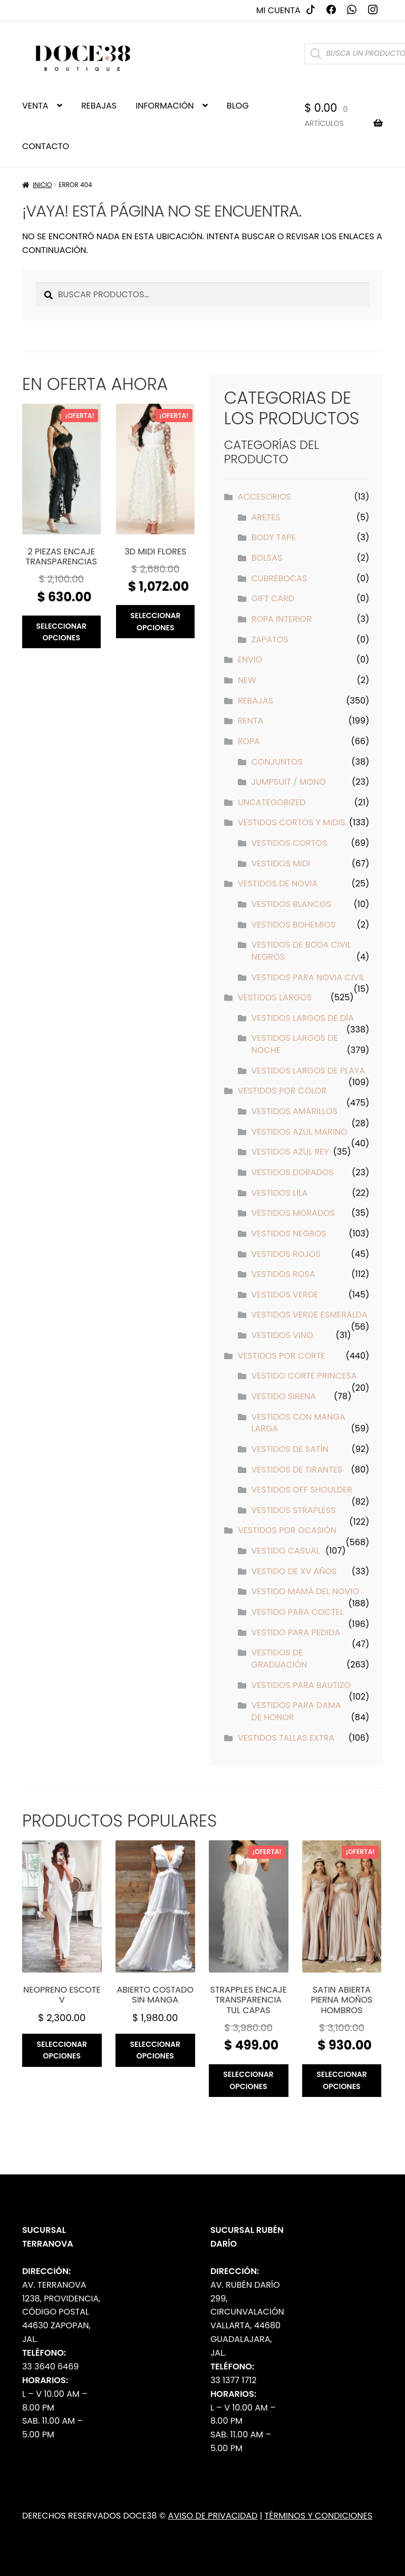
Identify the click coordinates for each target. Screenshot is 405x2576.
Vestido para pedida (296, 1632)
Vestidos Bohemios (294, 925)
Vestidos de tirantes (297, 1469)
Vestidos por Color (282, 1091)
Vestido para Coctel (298, 1612)
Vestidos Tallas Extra (286, 1738)
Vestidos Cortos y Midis (291, 822)
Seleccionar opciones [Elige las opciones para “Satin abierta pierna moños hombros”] (341, 2080)
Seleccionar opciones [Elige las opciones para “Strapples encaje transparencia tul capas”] (248, 2080)
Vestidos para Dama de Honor (296, 1711)
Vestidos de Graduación (279, 1658)
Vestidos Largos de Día (303, 1018)
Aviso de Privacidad (213, 2516)
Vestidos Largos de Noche (295, 1044)
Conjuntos (277, 762)
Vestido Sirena (284, 1396)
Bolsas (267, 558)
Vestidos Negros (289, 1233)
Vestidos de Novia (278, 883)
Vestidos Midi (281, 863)
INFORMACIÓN (165, 106)
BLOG (238, 106)
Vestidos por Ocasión (287, 1530)
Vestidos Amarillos (295, 1111)
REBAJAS (99, 106)
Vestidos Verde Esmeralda (310, 1315)
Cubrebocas (279, 578)
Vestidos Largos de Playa (308, 1071)
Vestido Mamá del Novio (305, 1591)
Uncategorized (272, 802)
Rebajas (255, 701)
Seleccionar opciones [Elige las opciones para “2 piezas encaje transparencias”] (61, 632)
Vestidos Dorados (293, 1172)
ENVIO (250, 659)
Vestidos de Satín (290, 1449)
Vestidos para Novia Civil (308, 977)
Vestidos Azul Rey (290, 1152)
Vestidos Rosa (283, 1274)
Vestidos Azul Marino (300, 1132)
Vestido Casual (286, 1551)
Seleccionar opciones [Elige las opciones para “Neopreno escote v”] (62, 2050)
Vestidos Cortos (289, 843)
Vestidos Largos (275, 997)
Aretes (266, 517)
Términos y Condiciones (319, 2516)
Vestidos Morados (293, 1213)
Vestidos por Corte (281, 1356)
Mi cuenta (278, 10)
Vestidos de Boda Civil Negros (301, 951)
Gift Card (273, 598)
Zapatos (270, 639)
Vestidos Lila (280, 1193)
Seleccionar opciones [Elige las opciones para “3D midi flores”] (155, 621)
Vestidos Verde (285, 1295)
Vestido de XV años (294, 1571)
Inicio (42, 184)
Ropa (249, 741)
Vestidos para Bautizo (301, 1685)
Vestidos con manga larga (298, 1423)
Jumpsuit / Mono (289, 782)
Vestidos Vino (282, 1335)
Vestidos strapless (294, 1510)
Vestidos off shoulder (302, 1490)
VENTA (35, 106)
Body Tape (274, 537)
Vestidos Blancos (292, 904)
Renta (251, 721)
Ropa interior (282, 619)
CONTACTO (45, 146)
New (247, 680)
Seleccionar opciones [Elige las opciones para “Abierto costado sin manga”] (155, 2050)
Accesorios (264, 497)
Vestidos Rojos (286, 1254)
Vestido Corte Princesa (304, 1376)
